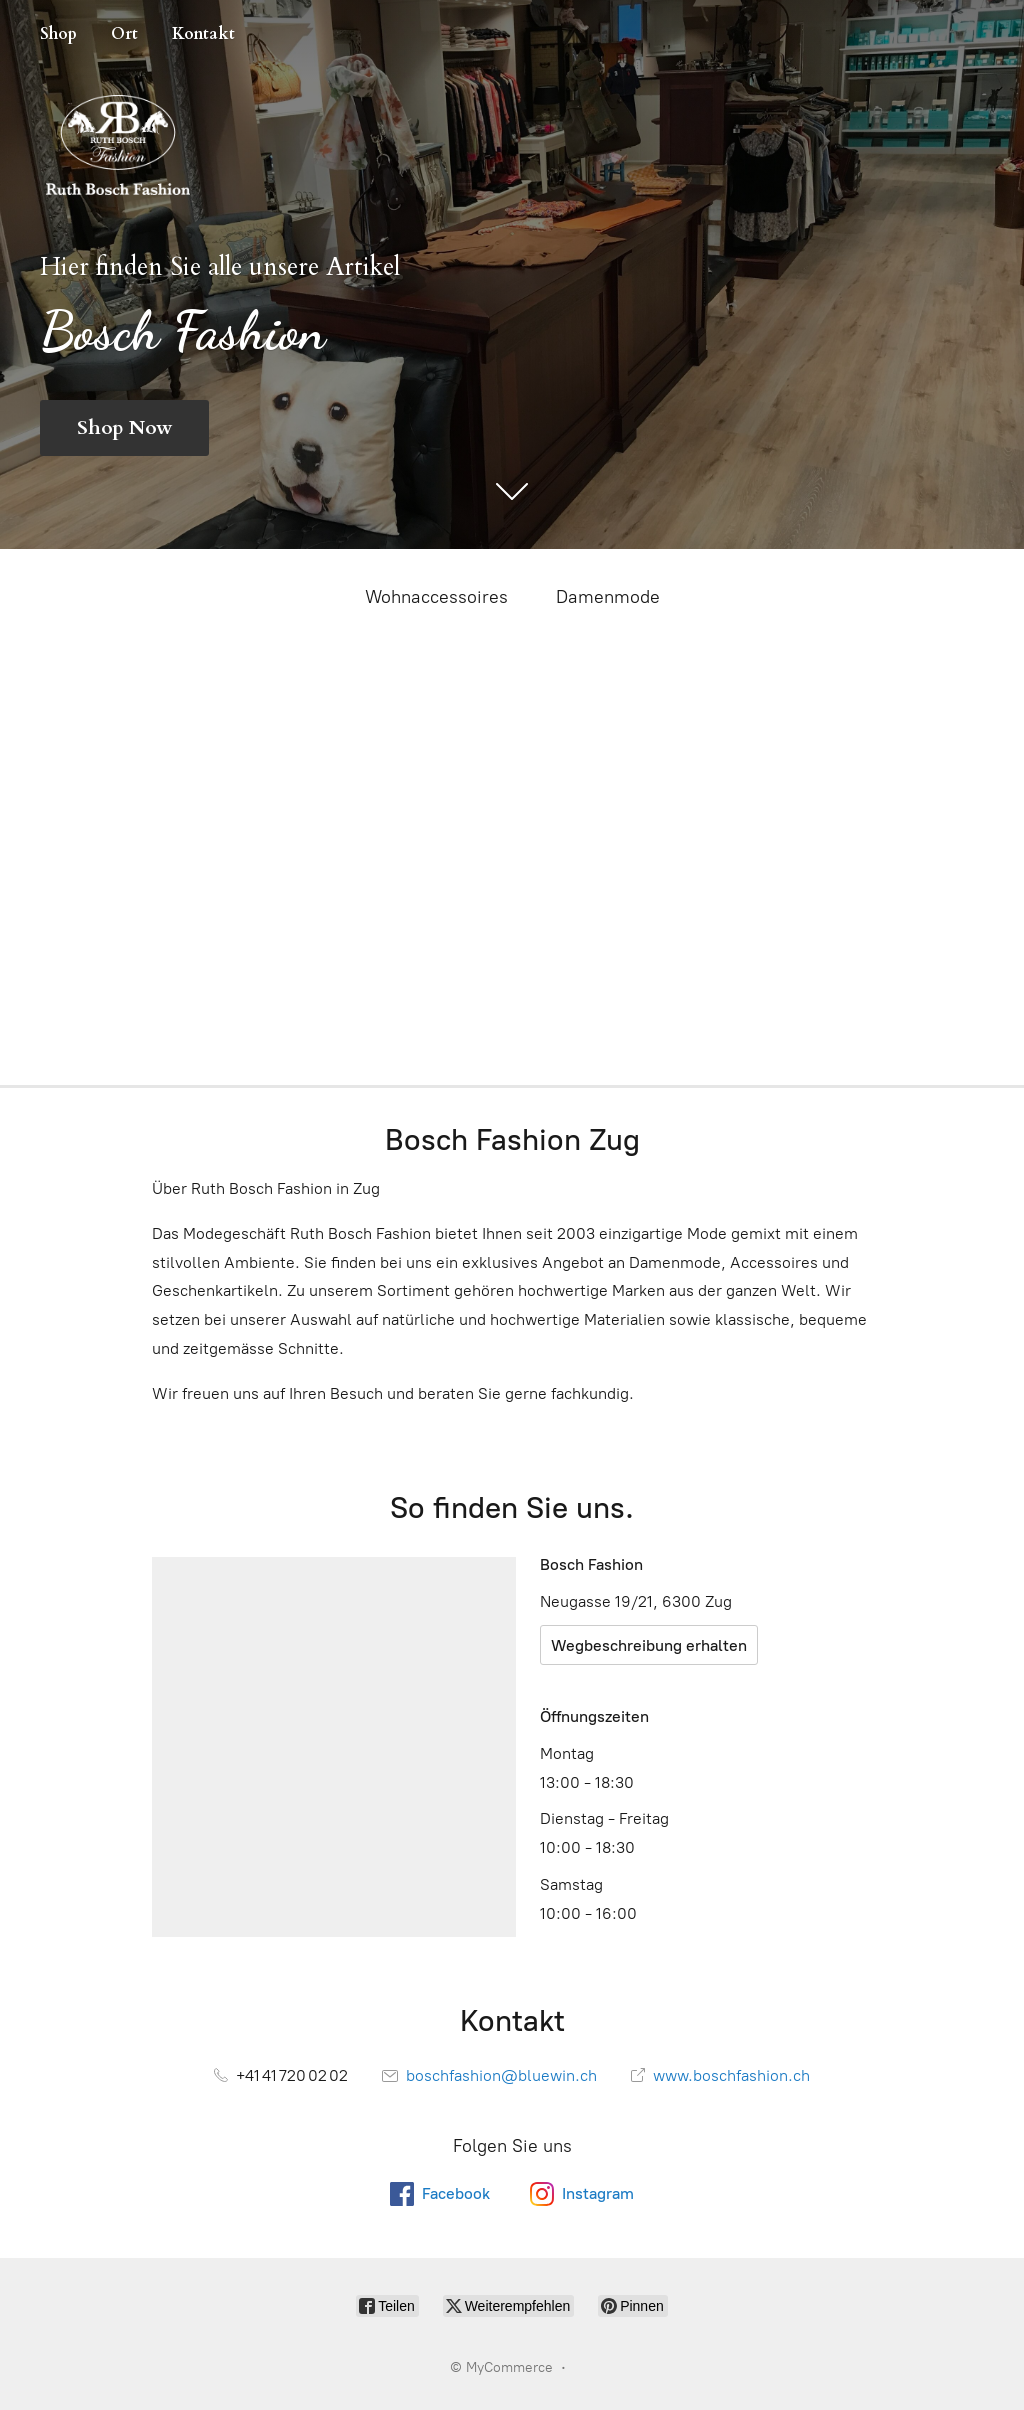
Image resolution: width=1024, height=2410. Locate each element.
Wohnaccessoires (436, 597)
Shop (58, 34)
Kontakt (203, 34)
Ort (124, 34)
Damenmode (608, 597)
